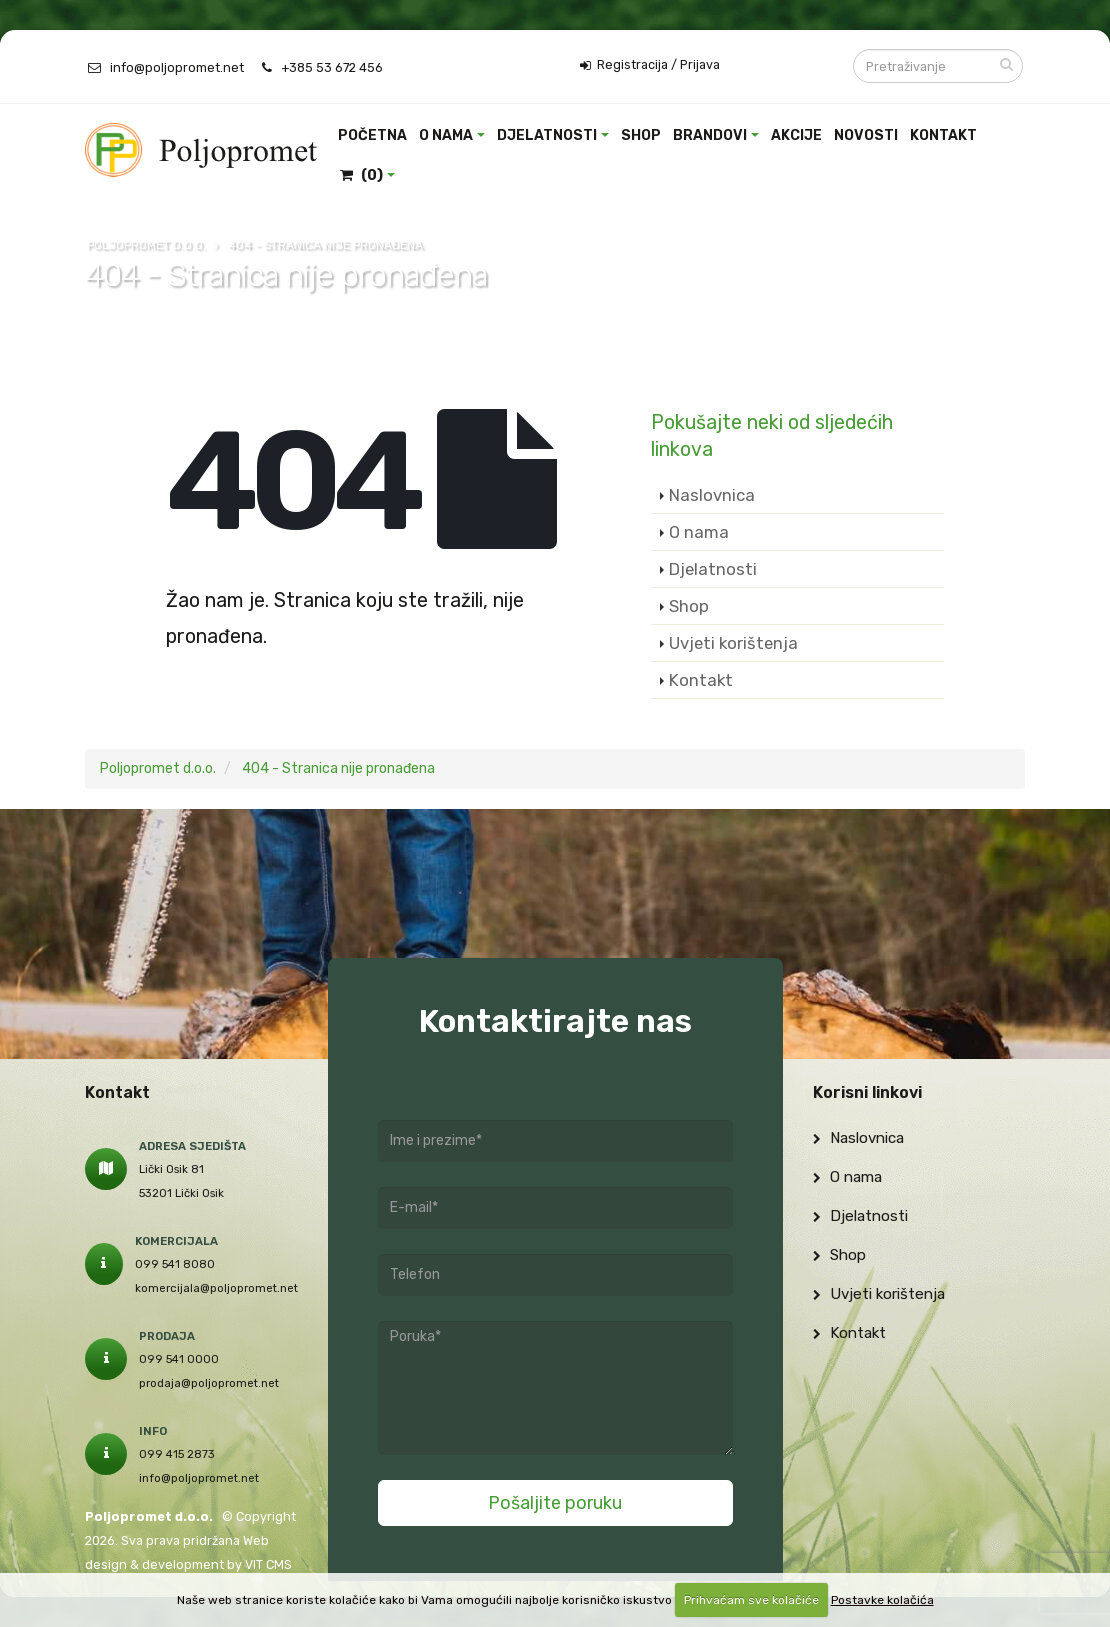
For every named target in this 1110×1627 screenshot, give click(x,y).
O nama (446, 135)
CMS (279, 1564)
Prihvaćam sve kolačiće (751, 1600)
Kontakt (943, 135)
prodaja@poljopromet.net (209, 1383)
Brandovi (710, 135)
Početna (372, 135)
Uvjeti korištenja (733, 643)
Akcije (796, 135)
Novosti (866, 135)
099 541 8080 (175, 1264)
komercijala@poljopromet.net (216, 1288)
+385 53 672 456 (332, 67)
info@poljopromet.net (177, 67)
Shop (641, 135)
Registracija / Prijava (650, 65)
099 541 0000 (179, 1359)
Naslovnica (712, 495)
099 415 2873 (177, 1454)
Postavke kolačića (882, 1600)
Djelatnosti (547, 135)
